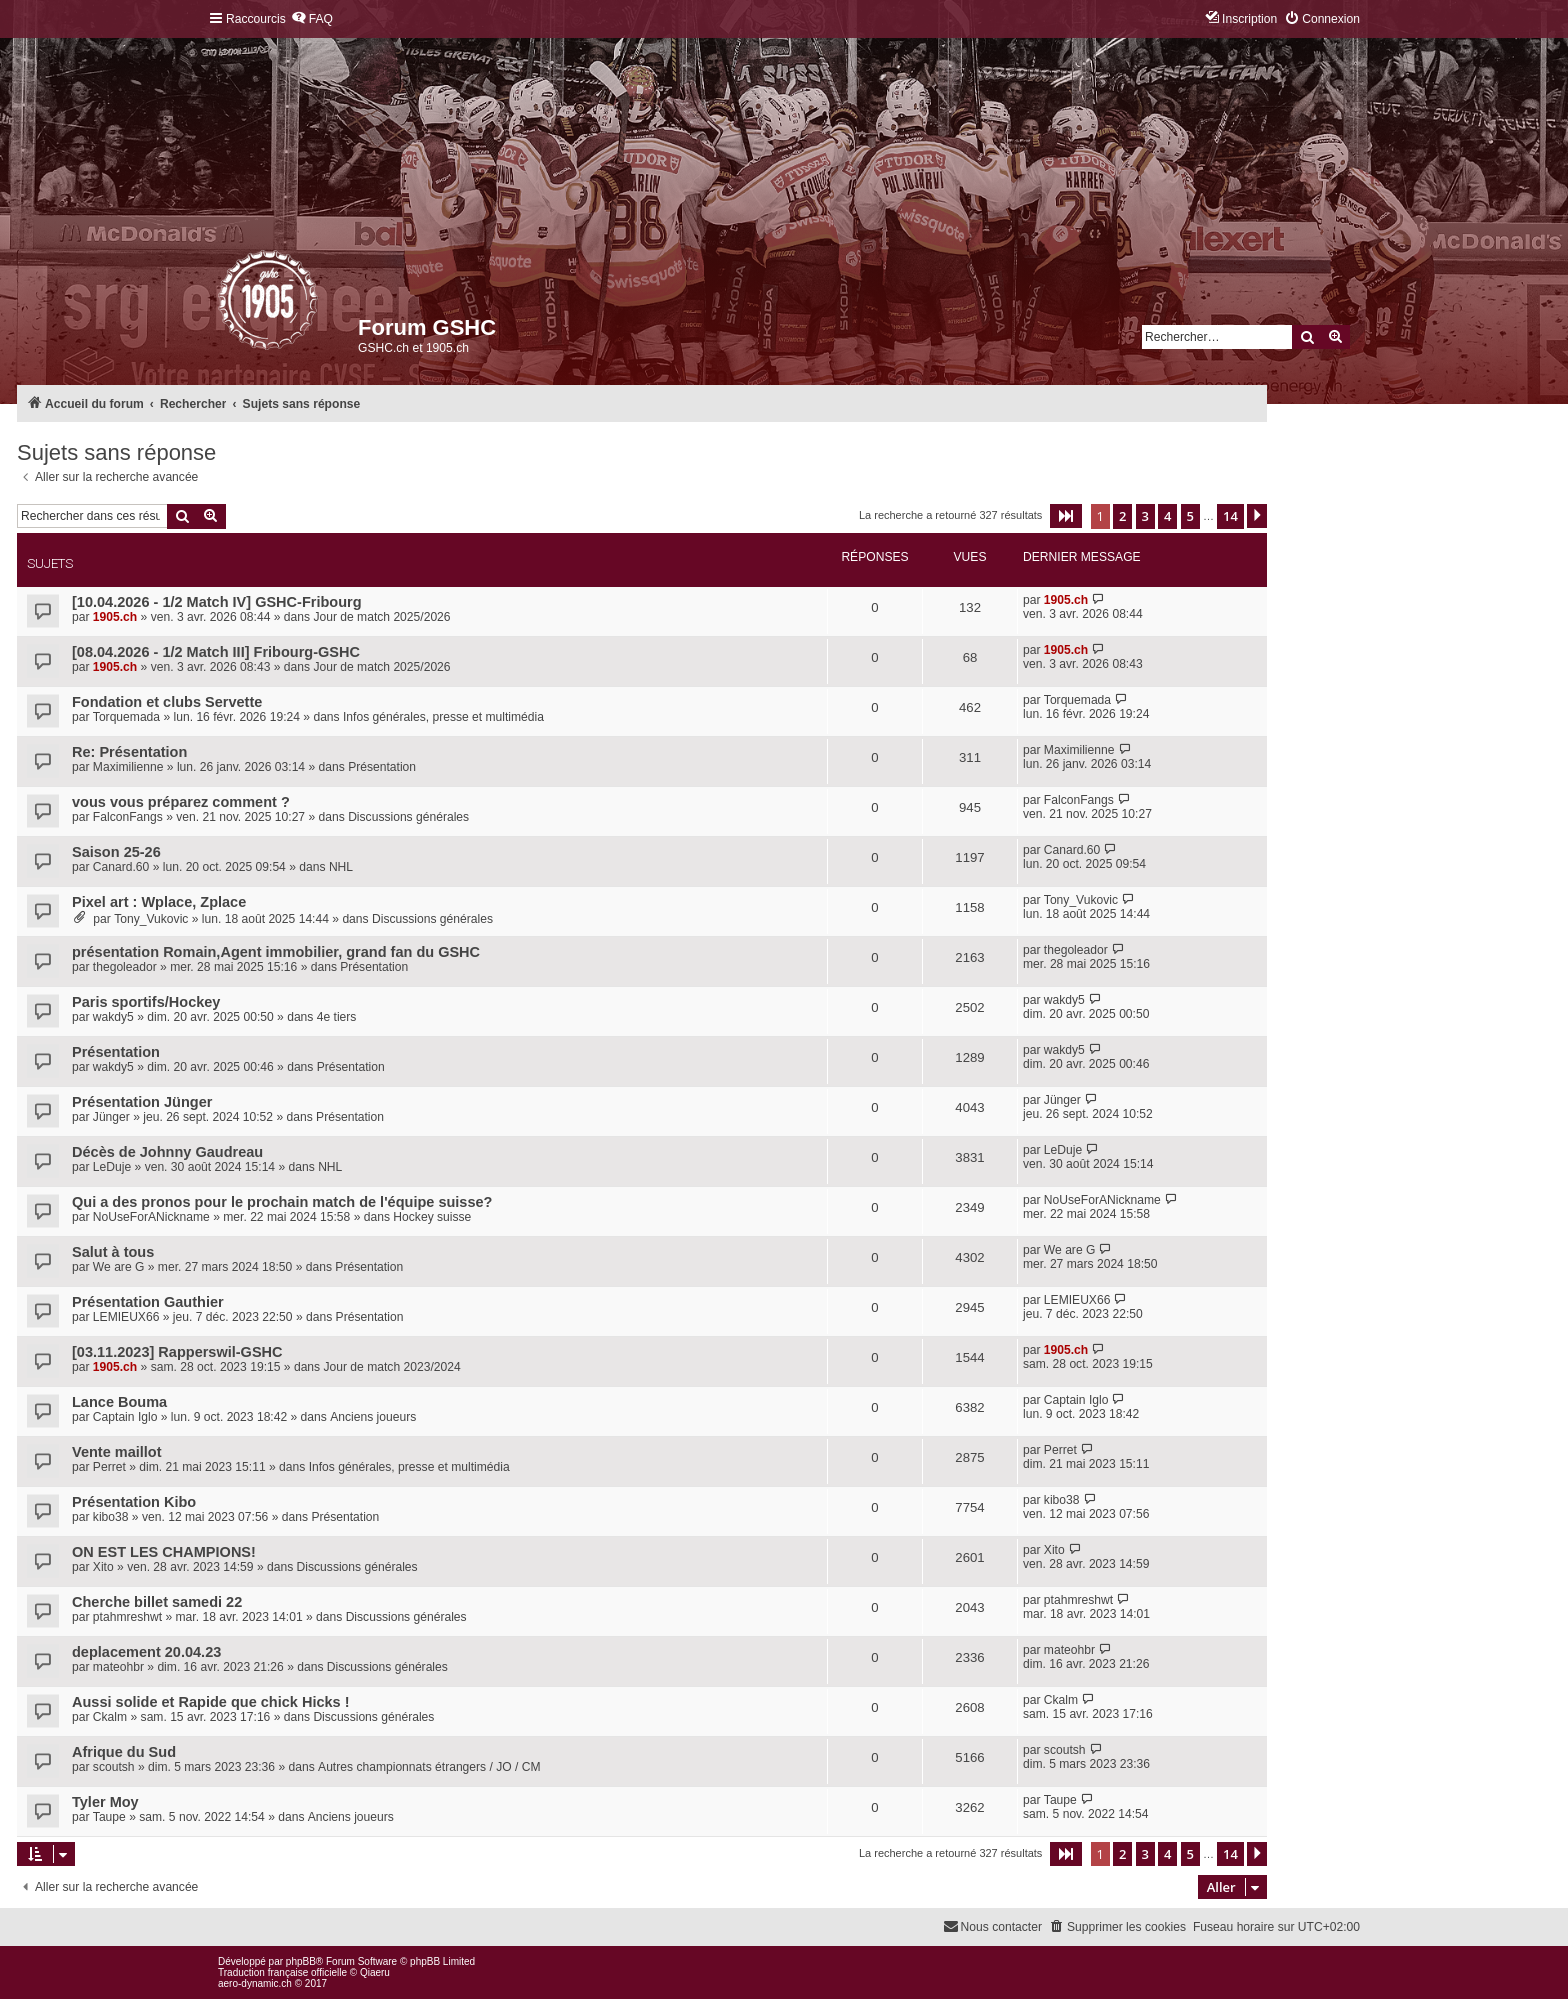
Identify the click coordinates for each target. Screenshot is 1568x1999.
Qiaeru (375, 1972)
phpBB (301, 1961)
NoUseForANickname (151, 1217)
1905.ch (115, 617)
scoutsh (114, 1767)
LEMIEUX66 (126, 1317)
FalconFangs (128, 817)
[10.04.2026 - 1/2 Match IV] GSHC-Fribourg (217, 602)
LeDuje (112, 1167)
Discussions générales (408, 817)
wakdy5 (113, 1017)
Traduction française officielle (282, 1972)
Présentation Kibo (134, 1502)
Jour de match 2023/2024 (391, 1367)
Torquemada (126, 717)
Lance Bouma (119, 1402)
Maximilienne (128, 767)
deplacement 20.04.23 (146, 1652)
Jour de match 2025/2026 (381, 617)
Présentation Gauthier (148, 1302)
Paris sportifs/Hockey (146, 1002)
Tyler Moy (105, 1802)
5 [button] (1190, 516)
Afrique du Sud (124, 1752)
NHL (341, 867)
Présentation (382, 767)
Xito (103, 1567)
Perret (109, 1467)
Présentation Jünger (142, 1102)
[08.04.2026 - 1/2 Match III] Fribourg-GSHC (216, 652)
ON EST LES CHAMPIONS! (164, 1552)
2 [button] (1122, 516)
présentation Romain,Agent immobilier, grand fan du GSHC (276, 952)
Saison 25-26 (116, 852)
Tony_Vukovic (151, 919)
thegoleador (125, 967)
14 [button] (1230, 516)
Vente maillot (117, 1452)
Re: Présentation (129, 752)
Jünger (111, 1117)
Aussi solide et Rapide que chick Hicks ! (211, 1702)
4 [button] (1167, 516)
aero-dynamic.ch (255, 1983)
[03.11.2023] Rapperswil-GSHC (177, 1352)
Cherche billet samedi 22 (157, 1602)
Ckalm (110, 1717)
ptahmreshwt (127, 1617)
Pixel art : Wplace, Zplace (159, 902)
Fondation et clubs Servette (167, 702)
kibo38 (111, 1517)
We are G (119, 1267)
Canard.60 (121, 867)
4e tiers (337, 1017)
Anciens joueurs (373, 1417)
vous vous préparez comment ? (181, 802)
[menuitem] (312, 19)
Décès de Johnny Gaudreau (167, 1152)
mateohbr (118, 1667)
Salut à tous (113, 1252)
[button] (1066, 516)
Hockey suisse (432, 1217)
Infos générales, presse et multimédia (443, 717)
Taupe (109, 1817)
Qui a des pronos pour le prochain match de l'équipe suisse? (282, 1202)
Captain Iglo (125, 1417)
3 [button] (1145, 516)
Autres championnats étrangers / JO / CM (429, 1767)
